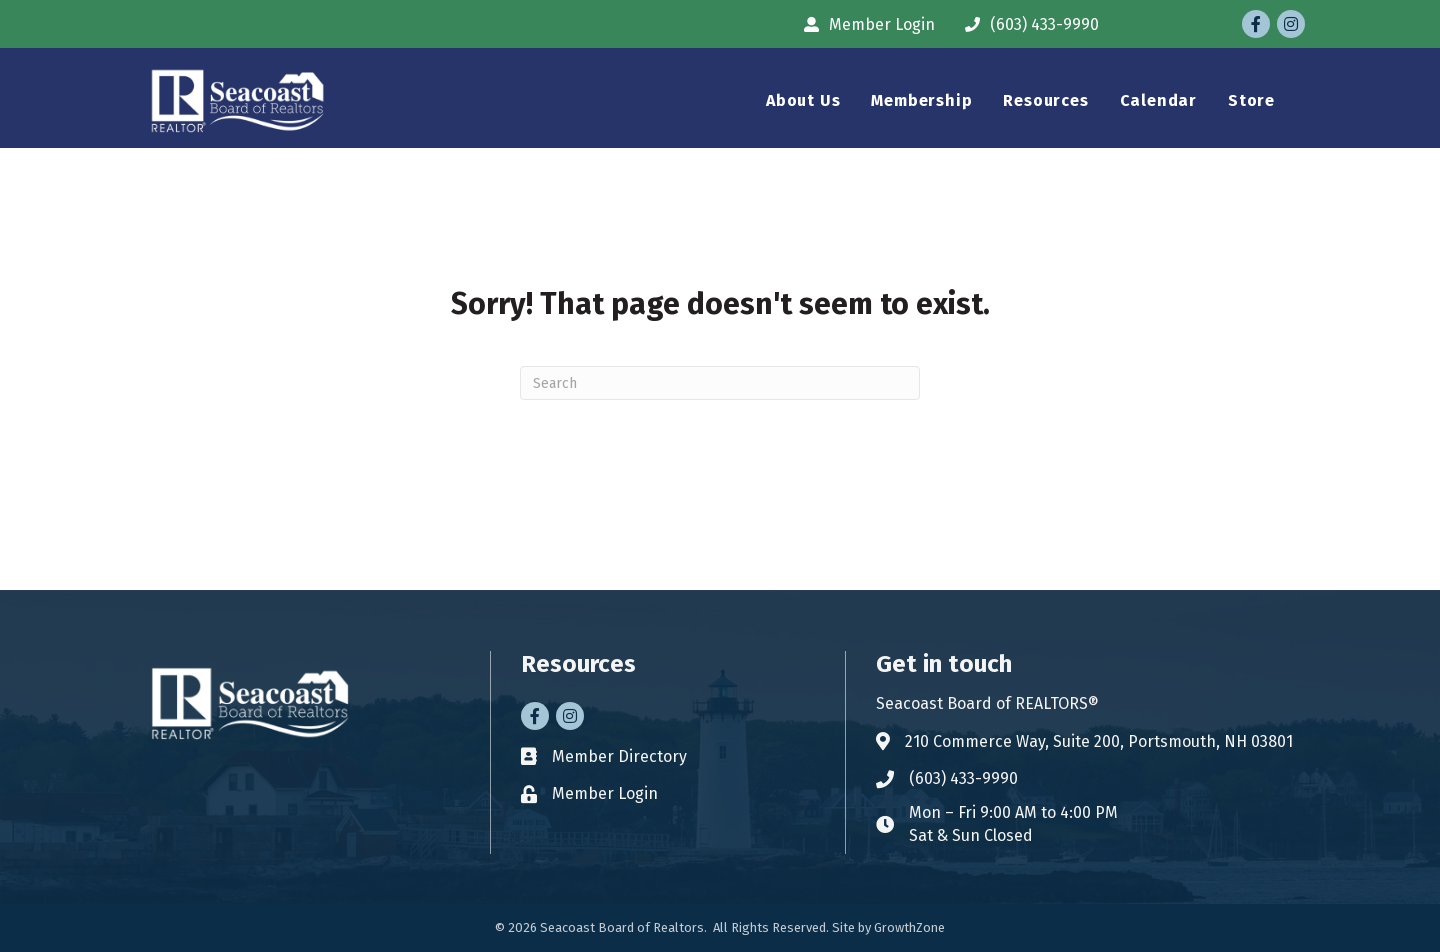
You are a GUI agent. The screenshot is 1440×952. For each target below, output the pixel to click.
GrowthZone (909, 927)
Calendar (1158, 100)
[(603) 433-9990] (1027, 24)
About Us (803, 100)
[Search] (720, 383)
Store (1251, 100)
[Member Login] (864, 24)
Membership (921, 100)
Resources (1045, 100)
